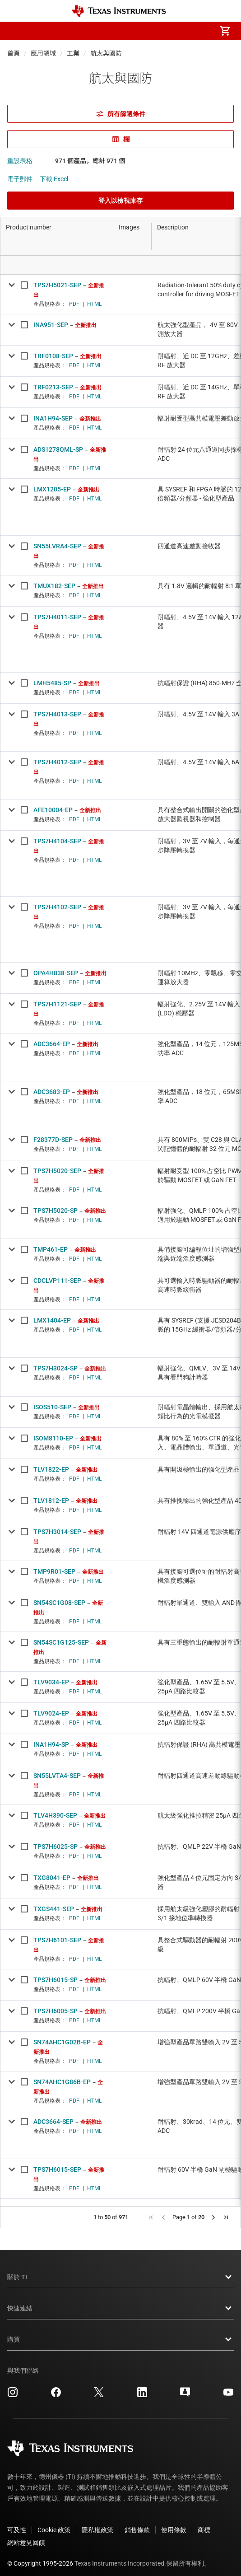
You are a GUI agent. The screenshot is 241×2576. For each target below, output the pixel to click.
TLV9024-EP (51, 1713)
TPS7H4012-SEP (57, 762)
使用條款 (173, 2522)
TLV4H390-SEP (55, 1815)
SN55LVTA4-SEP (57, 1775)
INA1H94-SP (51, 1744)
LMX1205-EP (52, 489)
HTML (94, 304)
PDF (74, 304)
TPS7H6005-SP (55, 2011)
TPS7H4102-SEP (57, 907)
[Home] (118, 11)
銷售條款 (137, 2522)
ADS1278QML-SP (58, 449)
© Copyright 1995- (40, 2556)
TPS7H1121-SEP (57, 1004)
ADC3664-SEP (53, 2121)
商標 (204, 2522)
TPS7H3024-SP (55, 1368)
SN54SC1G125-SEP (61, 1642)
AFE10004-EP (53, 809)
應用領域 (43, 53)
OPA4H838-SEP (55, 973)
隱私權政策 (97, 2522)
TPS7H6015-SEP (57, 2169)
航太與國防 (106, 53)
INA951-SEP (50, 324)
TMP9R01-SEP (54, 1571)
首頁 (13, 53)
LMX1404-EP (52, 1320)
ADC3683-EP (51, 1091)
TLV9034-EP (51, 1682)
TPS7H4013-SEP (57, 714)
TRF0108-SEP (53, 356)
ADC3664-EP (51, 1043)
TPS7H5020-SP (55, 1210)
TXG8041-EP (51, 1877)
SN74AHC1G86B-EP (62, 2081)
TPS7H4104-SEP (57, 841)
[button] (16, 31)
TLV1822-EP (51, 1469)
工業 (73, 53)
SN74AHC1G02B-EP (62, 2042)
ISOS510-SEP (52, 1407)
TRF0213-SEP (53, 387)
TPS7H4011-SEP (57, 617)
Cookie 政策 (53, 2522)
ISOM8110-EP (53, 1438)
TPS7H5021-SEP (57, 285)
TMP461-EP (50, 1249)
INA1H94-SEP (53, 418)
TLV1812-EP (51, 1500)
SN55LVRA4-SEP (57, 546)
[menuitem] (149, 31)
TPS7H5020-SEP (57, 1170)
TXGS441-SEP (53, 1908)
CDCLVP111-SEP (57, 1280)
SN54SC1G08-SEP (59, 1602)
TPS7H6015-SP (55, 1979)
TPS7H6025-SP (55, 1846)
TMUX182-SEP (54, 585)
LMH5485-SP (52, 683)
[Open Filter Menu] (56, 265)
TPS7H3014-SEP (57, 1531)
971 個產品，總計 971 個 (90, 160)
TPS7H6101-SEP (57, 1940)
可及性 (16, 2522)
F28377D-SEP (53, 1139)
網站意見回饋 (26, 2535)
